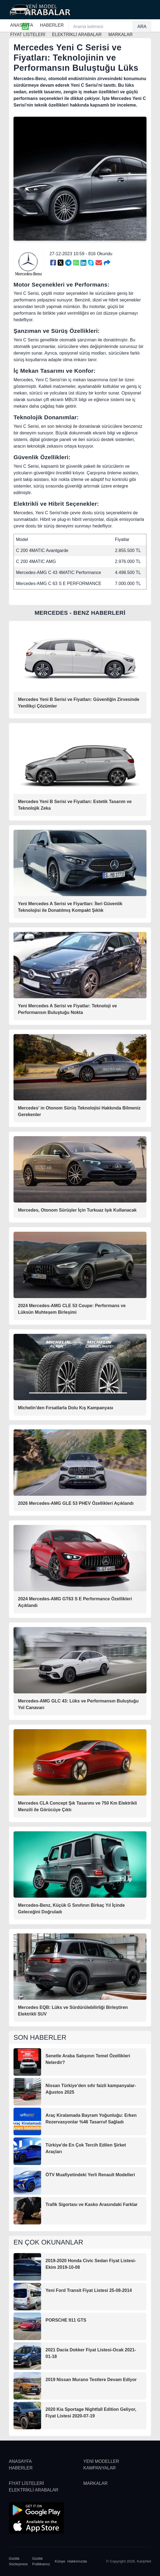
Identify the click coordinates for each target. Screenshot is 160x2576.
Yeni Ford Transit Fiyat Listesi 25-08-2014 (89, 2290)
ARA (141, 26)
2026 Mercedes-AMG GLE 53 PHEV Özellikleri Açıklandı (76, 1503)
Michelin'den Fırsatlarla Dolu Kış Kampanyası (65, 1407)
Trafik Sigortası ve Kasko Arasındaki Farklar (92, 2204)
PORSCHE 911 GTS (66, 2320)
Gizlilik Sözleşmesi (18, 2561)
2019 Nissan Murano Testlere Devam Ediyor (91, 2379)
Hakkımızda (77, 2561)
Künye (60, 2561)
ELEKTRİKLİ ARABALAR (33, 2490)
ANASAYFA (21, 25)
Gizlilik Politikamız (41, 2561)
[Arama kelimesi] (100, 26)
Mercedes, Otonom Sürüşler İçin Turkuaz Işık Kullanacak (77, 1210)
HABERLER (52, 25)
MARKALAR (95, 2483)
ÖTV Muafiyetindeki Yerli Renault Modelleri (90, 2174)
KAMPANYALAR (99, 2468)
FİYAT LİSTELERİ (26, 2483)
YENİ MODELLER (101, 2461)
